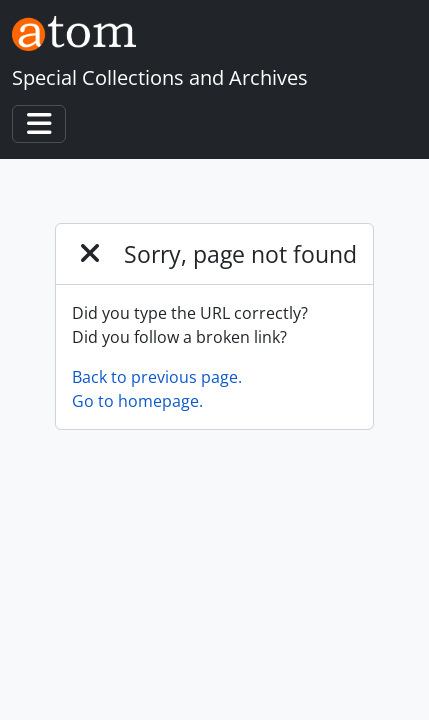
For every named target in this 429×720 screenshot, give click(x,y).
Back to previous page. (157, 377)
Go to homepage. (137, 401)
